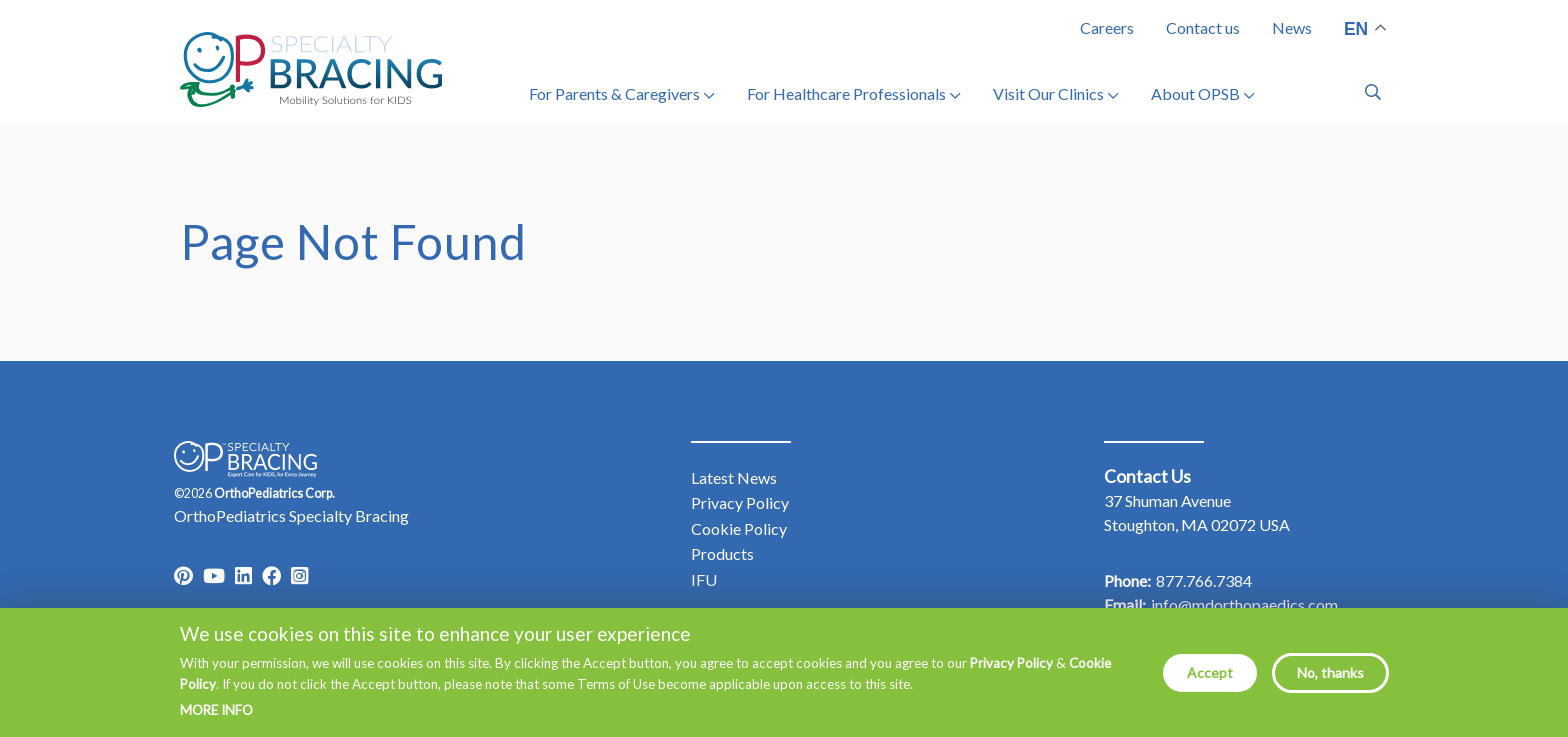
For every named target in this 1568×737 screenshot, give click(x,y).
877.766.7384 (1204, 580)
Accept (1210, 681)
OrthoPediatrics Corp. (274, 493)
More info (216, 720)
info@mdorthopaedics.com (1244, 604)
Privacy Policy (1011, 673)
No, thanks (1330, 681)
